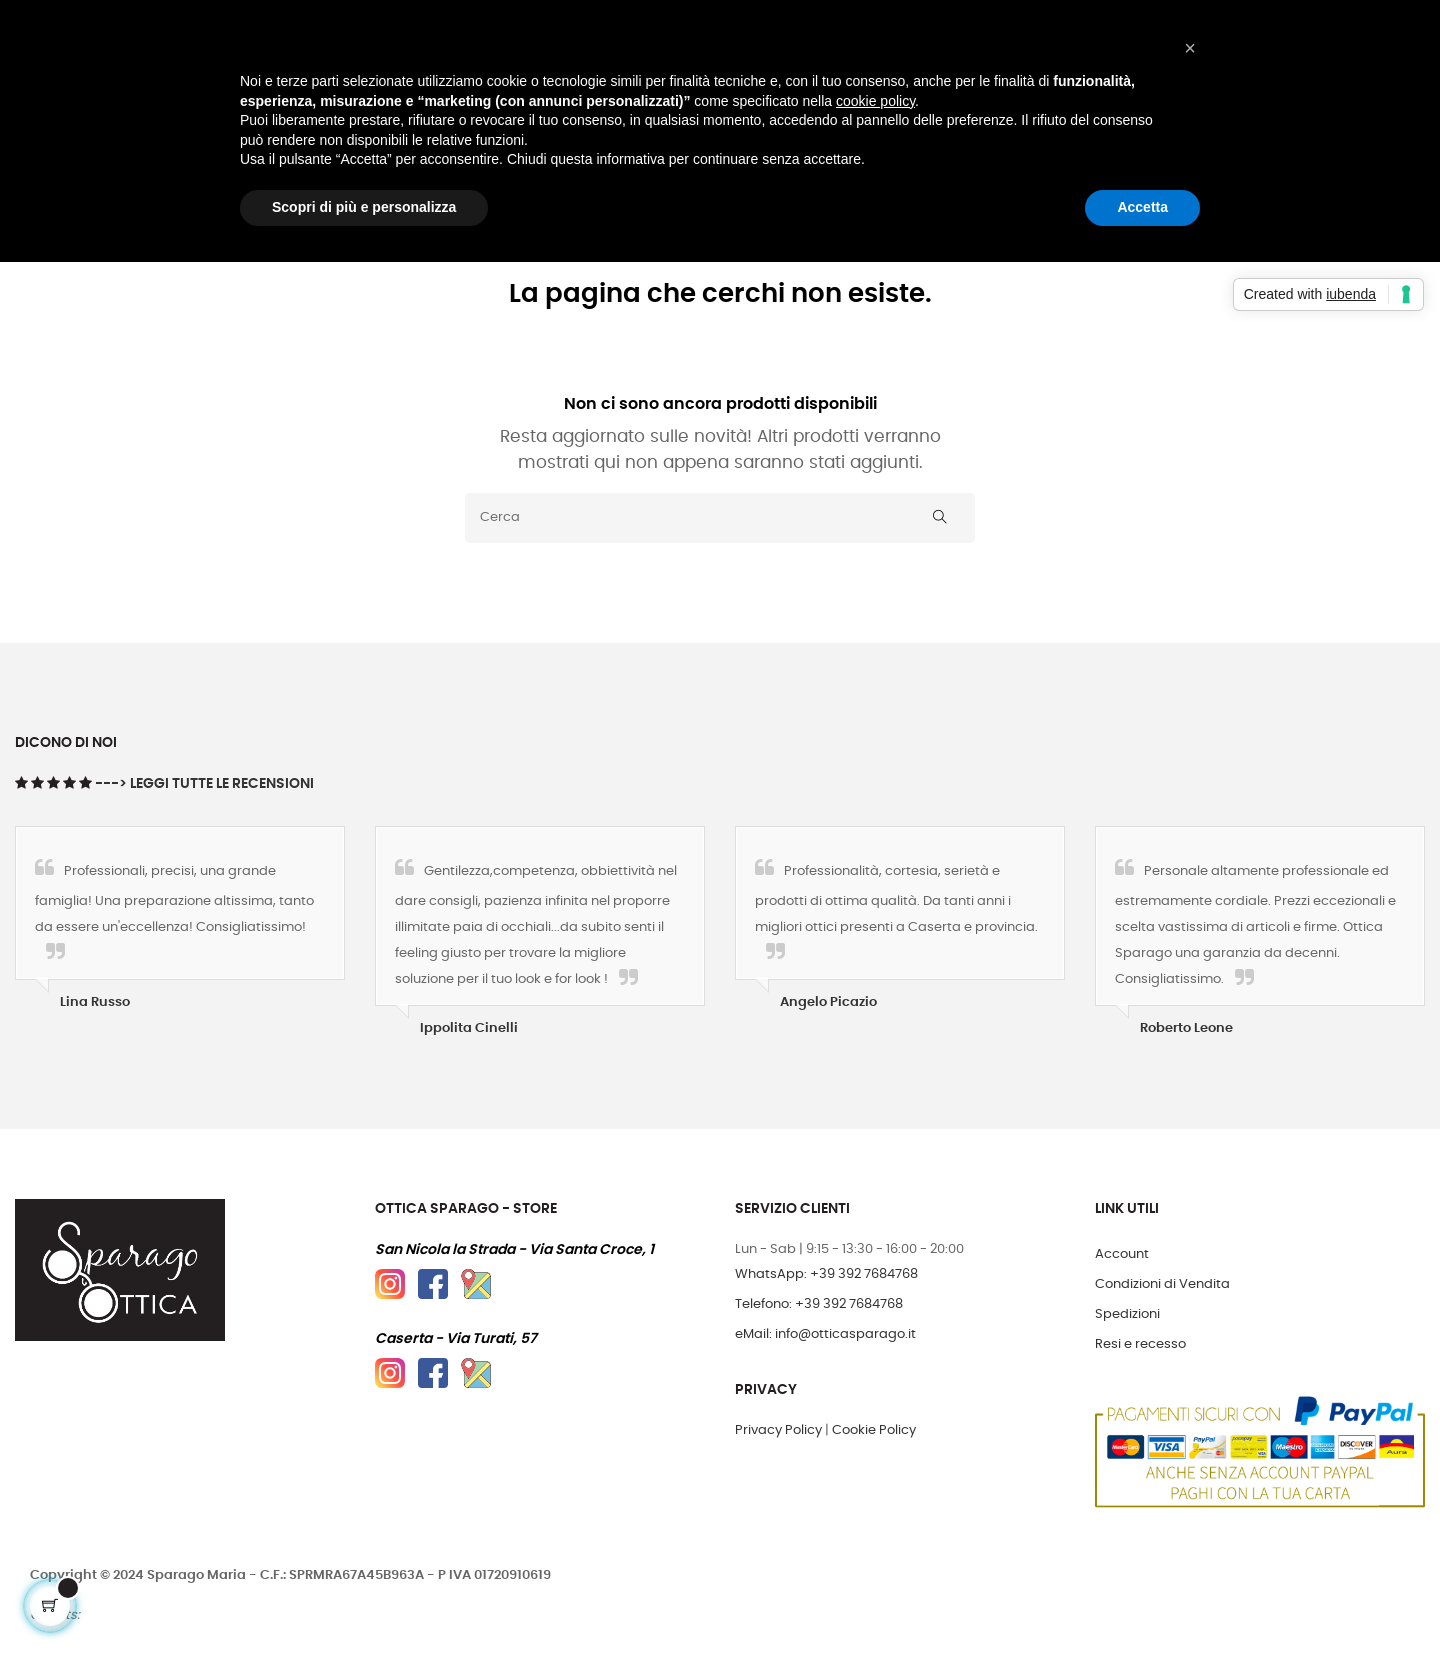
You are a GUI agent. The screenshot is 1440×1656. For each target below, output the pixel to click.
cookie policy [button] (875, 101)
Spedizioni (1127, 1314)
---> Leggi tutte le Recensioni (204, 784)
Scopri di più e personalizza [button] (364, 207)
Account (1122, 1254)
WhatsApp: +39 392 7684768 (826, 1274)
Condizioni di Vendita (1162, 1284)
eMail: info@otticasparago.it (825, 1334)
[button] (1190, 48)
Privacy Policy (778, 1430)
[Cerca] (720, 518)
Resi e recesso (1140, 1344)
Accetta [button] (1142, 207)
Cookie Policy (874, 1430)
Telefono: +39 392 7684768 (819, 1304)
